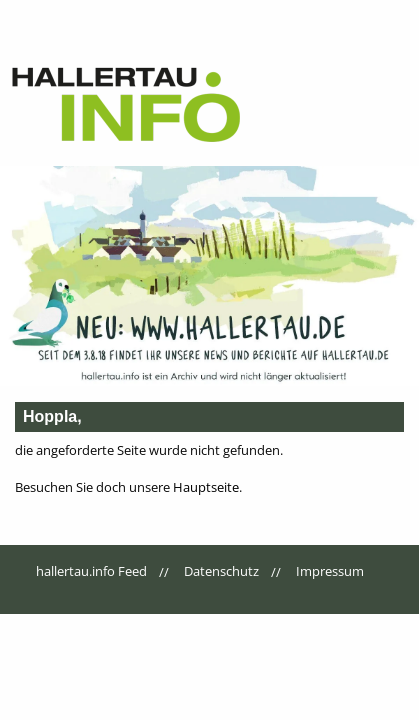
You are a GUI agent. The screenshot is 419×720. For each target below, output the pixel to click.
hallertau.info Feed (91, 571)
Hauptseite (206, 487)
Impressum (330, 571)
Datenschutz (221, 571)
